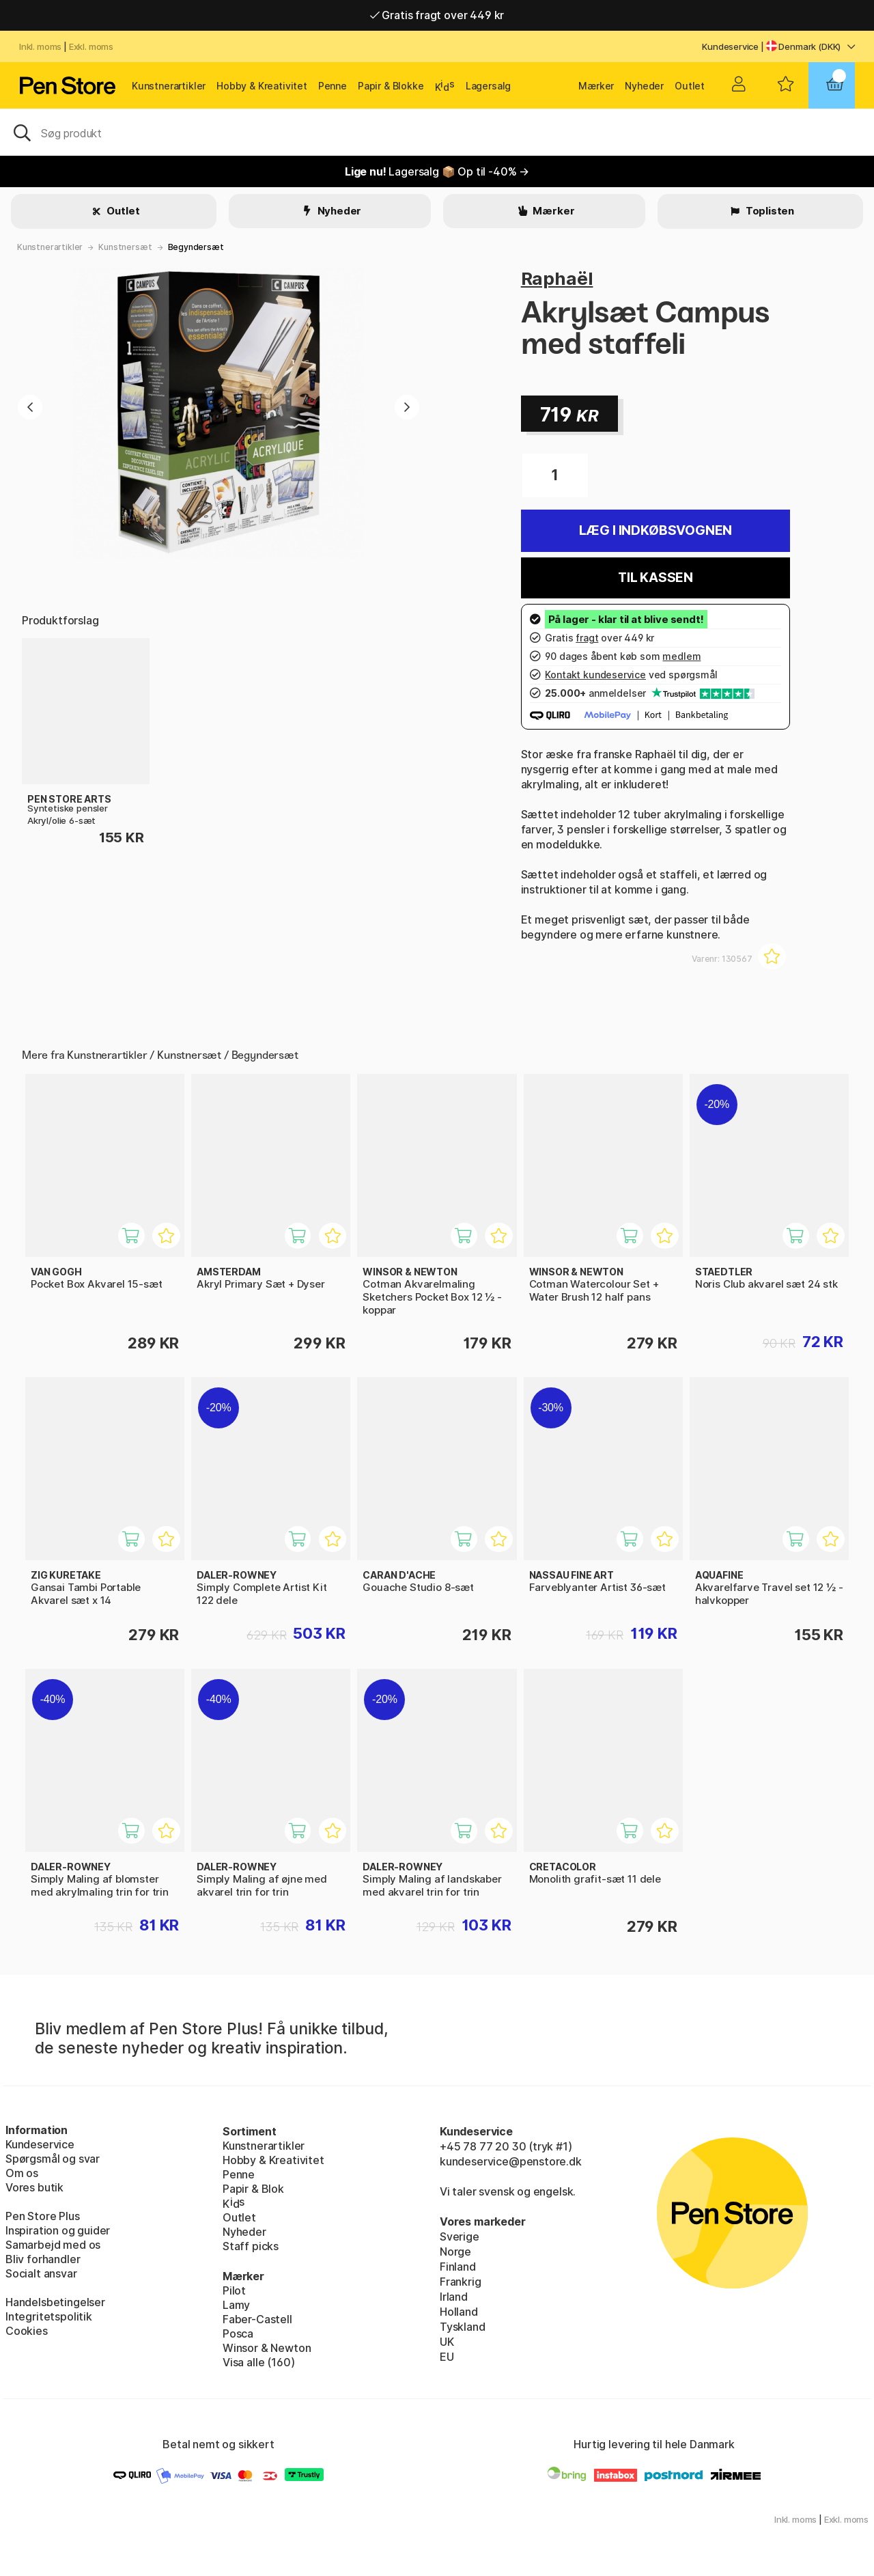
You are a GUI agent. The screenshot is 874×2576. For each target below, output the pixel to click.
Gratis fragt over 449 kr (437, 15)
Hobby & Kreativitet (261, 86)
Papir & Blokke (391, 86)
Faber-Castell (257, 2319)
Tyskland (462, 2326)
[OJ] (437, 132)
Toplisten (769, 210)
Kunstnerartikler (169, 86)
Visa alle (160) (258, 2362)
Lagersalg (488, 86)
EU (447, 2357)
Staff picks (251, 2246)
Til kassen (655, 577)
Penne (332, 86)
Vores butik (34, 2187)
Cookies (26, 2331)
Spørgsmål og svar (52, 2158)
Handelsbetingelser (55, 2302)
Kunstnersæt (125, 247)
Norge (455, 2251)
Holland (459, 2311)
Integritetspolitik (48, 2316)
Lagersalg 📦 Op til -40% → (437, 171)
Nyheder (644, 86)
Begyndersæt (196, 247)
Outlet (690, 86)
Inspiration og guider (57, 2230)
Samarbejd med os (52, 2245)
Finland (458, 2266)
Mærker (596, 86)
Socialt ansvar (41, 2273)
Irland (454, 2296)
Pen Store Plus (42, 2216)
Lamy (236, 2305)
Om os (21, 2173)
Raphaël (557, 278)
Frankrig (460, 2281)
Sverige (459, 2236)
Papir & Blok (253, 2189)
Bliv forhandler (42, 2259)
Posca (238, 2333)
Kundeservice (730, 46)
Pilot (234, 2290)
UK (447, 2342)
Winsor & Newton (267, 2348)
